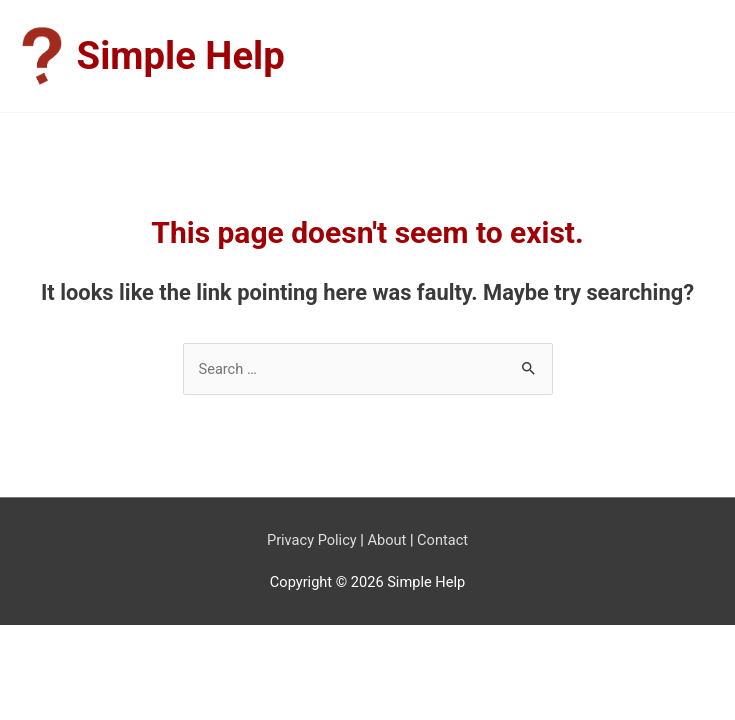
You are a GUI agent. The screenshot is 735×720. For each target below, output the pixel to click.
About (386, 540)
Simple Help (181, 55)
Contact (442, 540)
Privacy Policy (312, 540)
